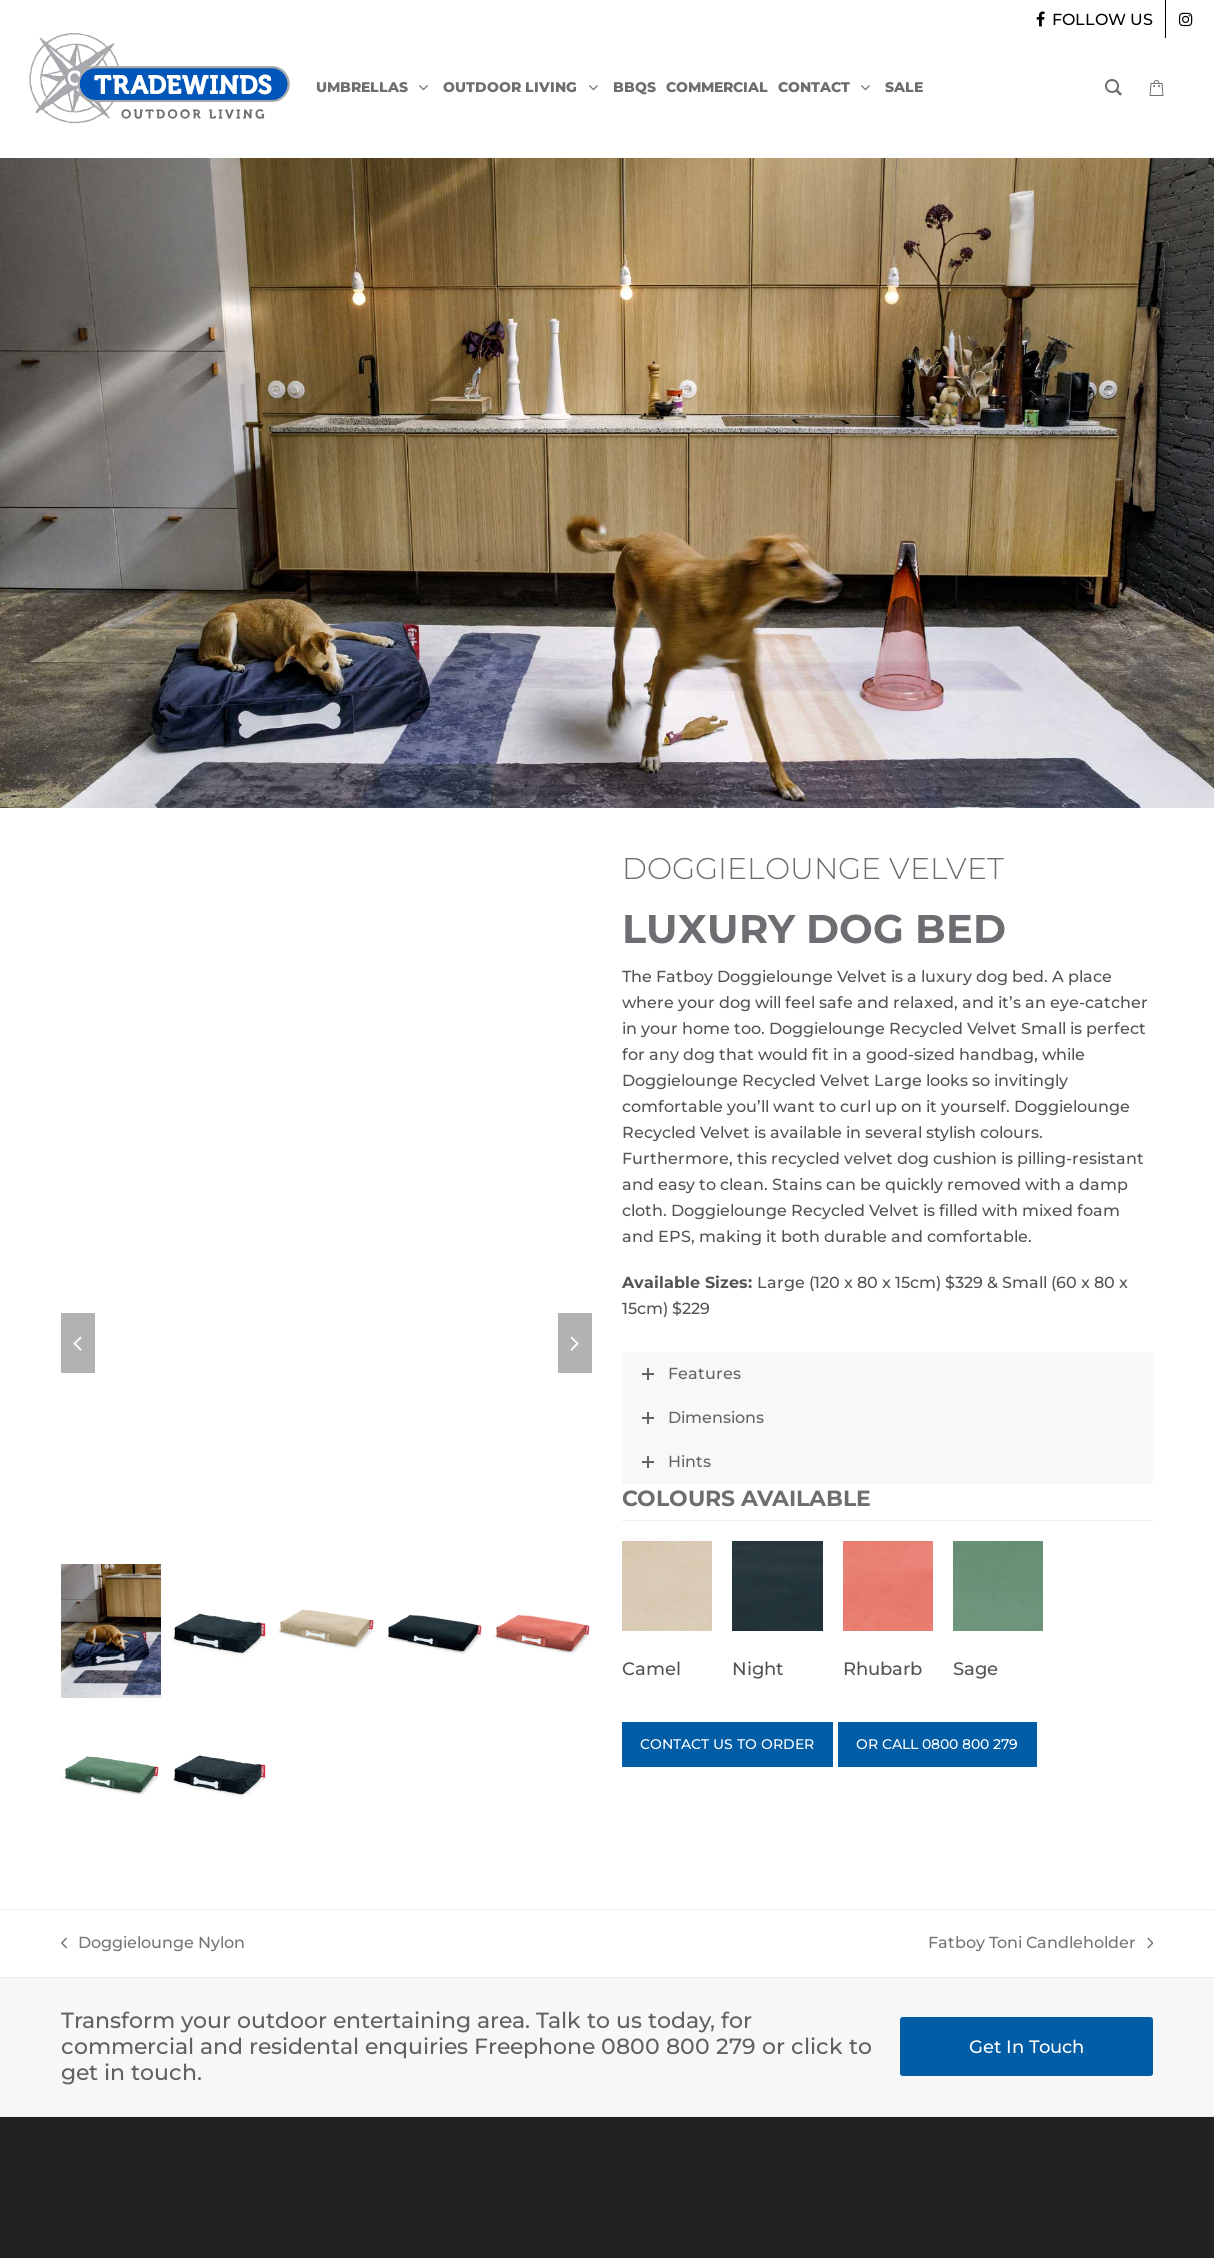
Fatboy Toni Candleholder (1041, 1944)
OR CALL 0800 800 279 (976, 1746)
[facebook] (1092, 19)
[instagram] (1186, 19)
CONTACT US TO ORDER (739, 1746)
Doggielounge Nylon (153, 1944)
